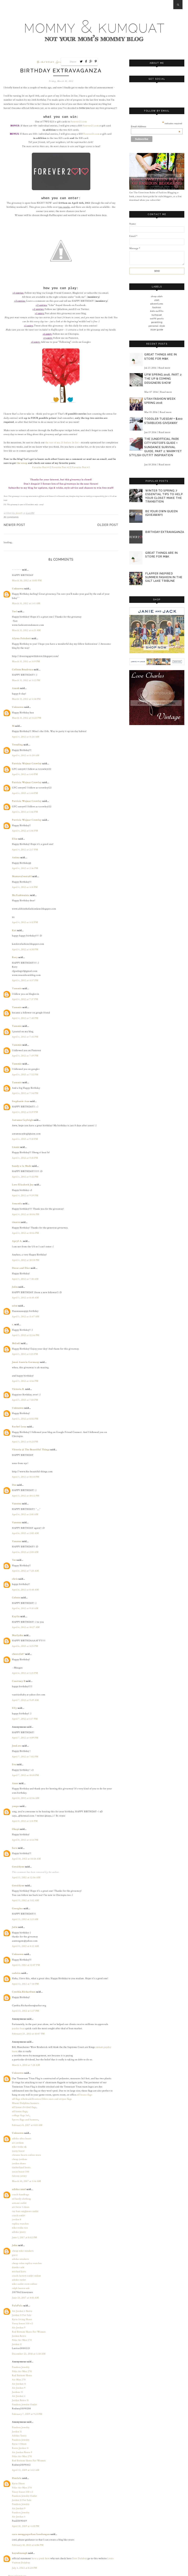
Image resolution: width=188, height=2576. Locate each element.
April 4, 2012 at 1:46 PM (25, 810)
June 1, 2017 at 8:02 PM (24, 2229)
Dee (14, 1480)
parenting (156, 322)
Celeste (16, 1593)
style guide (156, 329)
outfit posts (157, 318)
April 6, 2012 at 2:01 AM (25, 1510)
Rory (15, 955)
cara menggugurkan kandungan (31, 2523)
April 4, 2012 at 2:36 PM (25, 866)
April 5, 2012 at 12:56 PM (25, 1331)
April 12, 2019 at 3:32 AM (25, 2460)
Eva (14, 1759)
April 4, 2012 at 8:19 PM (25, 1109)
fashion (157, 307)
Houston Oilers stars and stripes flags (52, 2092)
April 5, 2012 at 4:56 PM (25, 1377)
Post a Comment (17, 2565)
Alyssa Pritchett (21, 638)
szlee (15, 1302)
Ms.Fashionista (20, 893)
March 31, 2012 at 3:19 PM (26, 660)
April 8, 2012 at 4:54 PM (25, 1834)
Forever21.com (79, 121)
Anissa (16, 856)
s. (13, 1321)
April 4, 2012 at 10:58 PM (25, 1257)
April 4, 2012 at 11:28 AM (25, 754)
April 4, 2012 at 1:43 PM (25, 773)
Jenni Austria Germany (25, 1358)
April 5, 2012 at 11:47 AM (25, 1313)
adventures (156, 303)
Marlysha (17, 1630)
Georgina (17, 1902)
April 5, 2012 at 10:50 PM (25, 1472)
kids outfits (157, 311)
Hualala (17, 2468)
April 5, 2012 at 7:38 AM (25, 1275)
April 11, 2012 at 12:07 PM (26, 1959)
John (14, 2237)
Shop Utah (156, 296)
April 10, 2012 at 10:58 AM (26, 1853)
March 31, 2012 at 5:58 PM (26, 698)
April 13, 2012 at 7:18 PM (25, 1977)
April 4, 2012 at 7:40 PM (25, 1016)
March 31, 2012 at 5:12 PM (26, 679)
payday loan (18, 2022)
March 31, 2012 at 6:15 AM (26, 629)
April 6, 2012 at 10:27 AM (26, 1622)
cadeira (16, 1967)
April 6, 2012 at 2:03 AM (25, 1547)
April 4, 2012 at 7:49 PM (25, 1053)
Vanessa (16, 1499)
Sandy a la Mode (21, 1163)
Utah (157, 300)
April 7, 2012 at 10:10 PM (25, 1770)
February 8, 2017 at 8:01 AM (27, 2118)
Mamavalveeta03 (22, 874)
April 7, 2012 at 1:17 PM (24, 1714)
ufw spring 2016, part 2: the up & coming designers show (163, 379)
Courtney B (18, 1676)
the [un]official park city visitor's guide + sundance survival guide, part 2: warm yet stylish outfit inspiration (155, 447)
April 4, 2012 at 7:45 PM (25, 1034)
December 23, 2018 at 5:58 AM (28, 2344)
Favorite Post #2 (61, 467)
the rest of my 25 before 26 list (61, 442)
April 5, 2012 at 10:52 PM (25, 1491)
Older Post (107, 524)
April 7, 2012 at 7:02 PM (25, 1751)
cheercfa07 (18, 1649)
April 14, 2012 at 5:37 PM (25, 2004)
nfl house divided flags (24, 2100)
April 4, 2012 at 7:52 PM (25, 1072)
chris (15, 1574)
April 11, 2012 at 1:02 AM (25, 1894)
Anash (15, 687)
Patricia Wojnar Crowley (27, 762)
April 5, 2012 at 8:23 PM (25, 1437)
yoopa (15, 1800)
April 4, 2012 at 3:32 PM (25, 920)
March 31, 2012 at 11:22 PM (26, 717)
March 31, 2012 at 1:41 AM (26, 603)
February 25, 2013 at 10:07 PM (28, 2027)
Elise (15, 837)
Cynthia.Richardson (23, 1985)
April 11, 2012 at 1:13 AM (25, 1913)
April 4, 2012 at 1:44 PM (25, 792)
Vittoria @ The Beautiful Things (31, 1445)
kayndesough (20, 2542)
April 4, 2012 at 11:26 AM (25, 735)
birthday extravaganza (164, 532)
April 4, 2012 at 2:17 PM (25, 848)
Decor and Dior (21, 1265)
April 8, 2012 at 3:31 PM (24, 1815)
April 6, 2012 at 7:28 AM (25, 1566)
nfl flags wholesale (22, 2092)
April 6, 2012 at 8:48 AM (25, 1585)
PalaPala (17, 2297)
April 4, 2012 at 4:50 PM (25, 947)
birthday (46, 62)
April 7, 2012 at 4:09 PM (25, 1732)
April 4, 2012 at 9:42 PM (25, 1174)
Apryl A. (17, 1238)
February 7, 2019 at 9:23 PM (27, 2404)
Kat (14, 928)
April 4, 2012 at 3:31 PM (24, 885)
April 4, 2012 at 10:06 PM (25, 1211)
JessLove (16, 1740)
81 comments (11, 516)
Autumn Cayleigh (22, 1117)
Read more (164, 367)
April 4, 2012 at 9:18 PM (25, 1136)
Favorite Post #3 (81, 467)
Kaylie (16, 1612)
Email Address (155, 126)
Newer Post (14, 524)
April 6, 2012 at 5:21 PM (25, 1668)
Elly (14, 1703)
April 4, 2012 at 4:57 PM (25, 978)
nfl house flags (84, 2088)
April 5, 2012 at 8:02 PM (25, 1415)
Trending (17, 743)
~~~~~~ (16, 569)
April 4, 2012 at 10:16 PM (25, 1230)
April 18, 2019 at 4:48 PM (25, 2515)
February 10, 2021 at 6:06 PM (27, 2534)
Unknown (18, 588)
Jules (15, 1283)
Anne (15, 1778)
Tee (14, 1555)
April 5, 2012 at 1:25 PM (25, 1350)
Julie (15, 1921)
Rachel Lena (19, 1422)
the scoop (22, 463)
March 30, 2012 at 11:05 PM (26, 580)
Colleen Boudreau (22, 668)
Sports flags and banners (25, 2112)
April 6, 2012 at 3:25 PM (25, 1641)
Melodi (16, 1339)
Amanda (17, 1200)
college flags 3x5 (20, 2108)
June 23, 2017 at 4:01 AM (25, 2289)
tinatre (16, 1219)
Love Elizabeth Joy (23, 1181)
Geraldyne (18, 1861)
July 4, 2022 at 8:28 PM (24, 2557)
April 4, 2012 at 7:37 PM (25, 997)
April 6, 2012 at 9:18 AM (25, 1603)
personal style (157, 326)
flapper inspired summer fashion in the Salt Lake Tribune (163, 577)
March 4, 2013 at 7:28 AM (26, 2058)
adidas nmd (19, 2181)
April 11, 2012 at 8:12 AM (25, 1940)
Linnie (15, 1144)
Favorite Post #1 (41, 467)
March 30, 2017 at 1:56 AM (26, 2173)
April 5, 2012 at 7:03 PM (25, 1396)
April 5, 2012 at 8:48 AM (25, 1294)
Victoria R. (18, 1385)
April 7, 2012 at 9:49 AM (25, 1695)
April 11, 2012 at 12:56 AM (26, 1871)
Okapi (15, 1823)
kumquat (157, 314)
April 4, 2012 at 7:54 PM (25, 1091)
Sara (14, 1842)
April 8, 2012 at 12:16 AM (25, 1793)
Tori (14, 611)
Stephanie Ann (20, 1098)
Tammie (17, 986)
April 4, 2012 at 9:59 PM (25, 1192)
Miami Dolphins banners (25, 2096)
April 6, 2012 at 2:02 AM (25, 1529)
